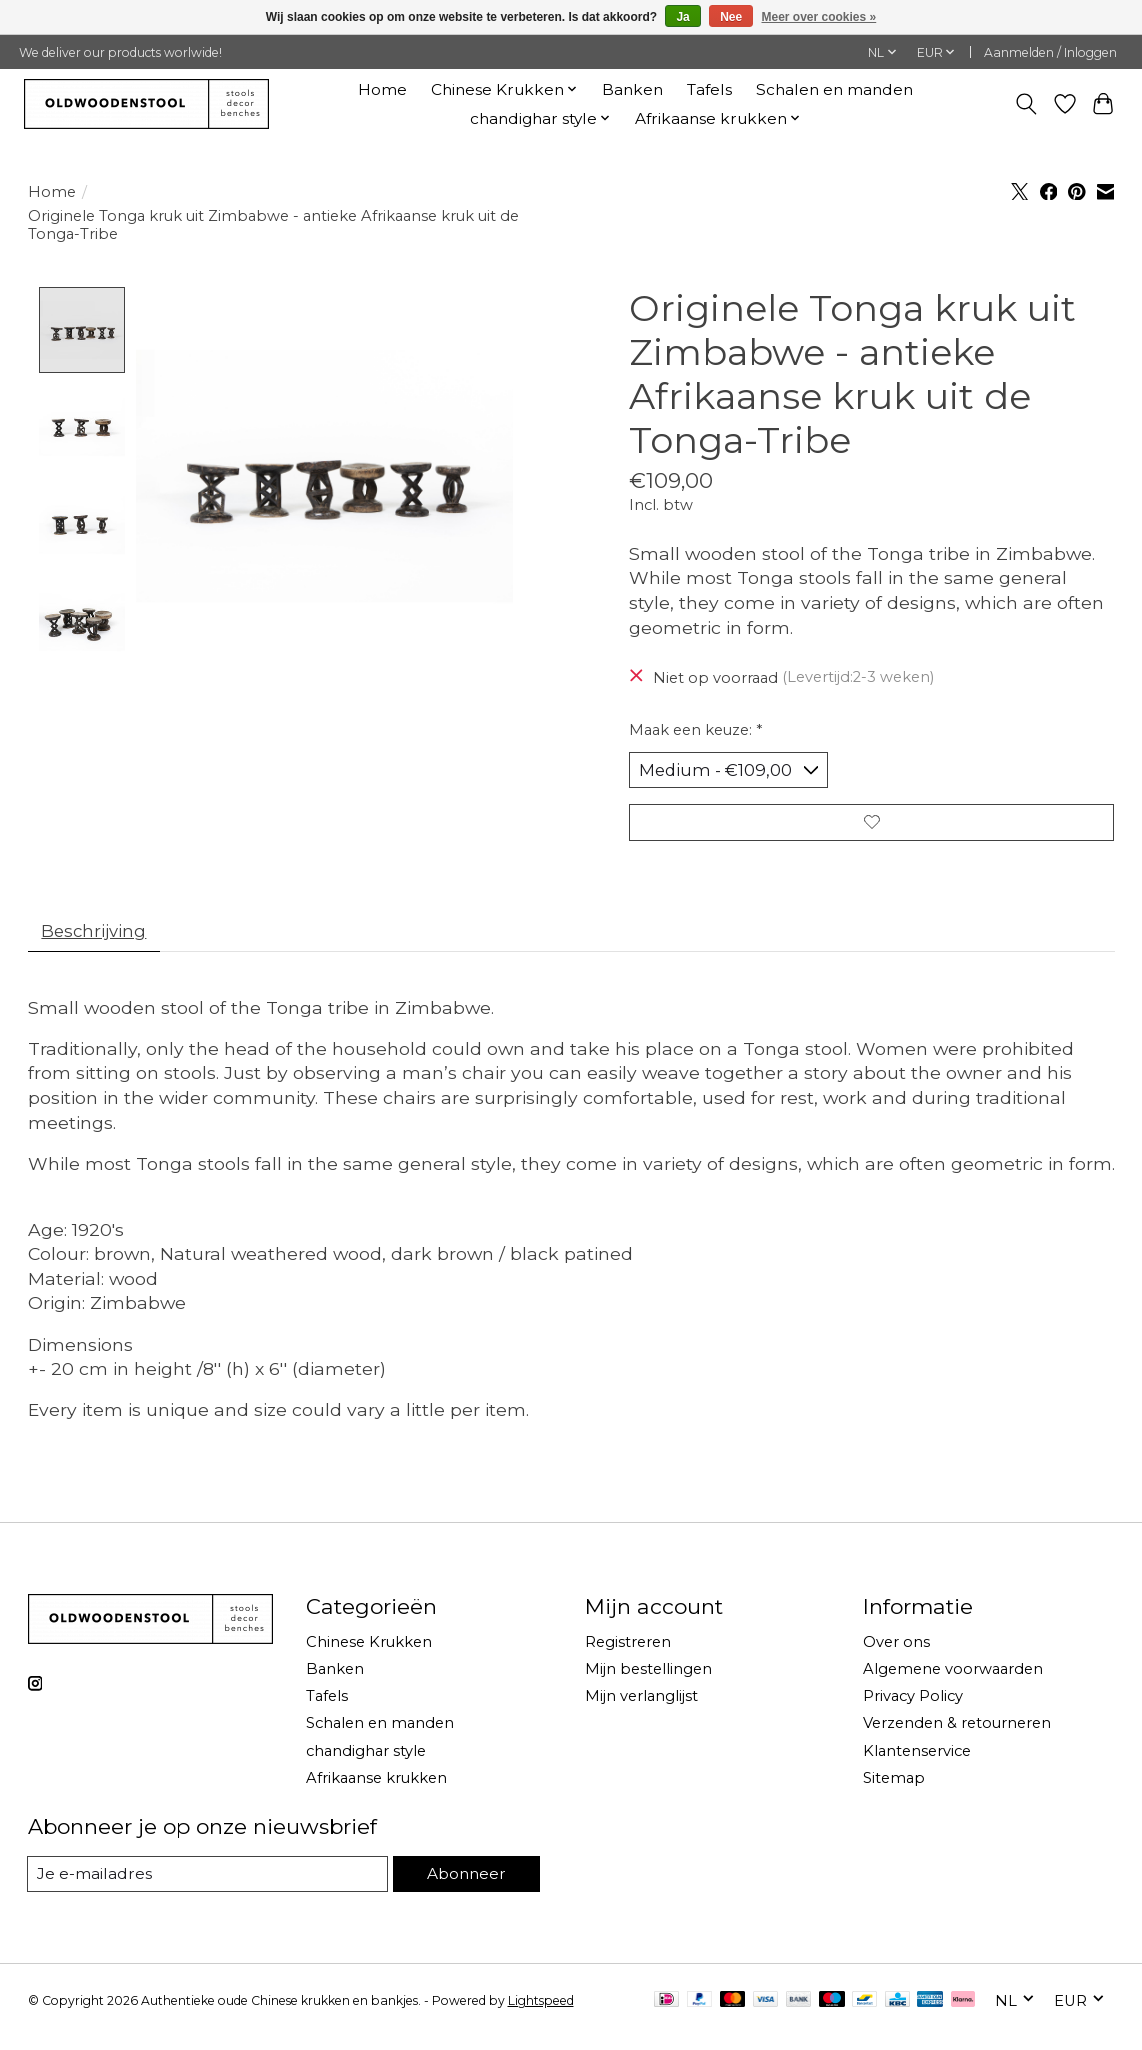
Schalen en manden (834, 89)
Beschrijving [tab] (98, 940)
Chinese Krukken (369, 1654)
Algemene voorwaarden (953, 1681)
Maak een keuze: (695, 730)
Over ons (896, 1654)
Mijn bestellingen (648, 1681)
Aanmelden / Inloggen (1050, 52)
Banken (632, 89)
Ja (682, 17)
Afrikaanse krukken (376, 1789)
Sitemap (894, 1789)
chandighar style (366, 1762)
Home (382, 89)
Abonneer (465, 1885)
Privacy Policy (913, 1708)
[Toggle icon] (1025, 104)
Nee (731, 17)
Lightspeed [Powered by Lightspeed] (541, 2013)
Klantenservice (917, 1762)
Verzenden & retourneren (957, 1735)
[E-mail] (207, 1886)
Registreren (628, 1654)
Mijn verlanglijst (641, 1708)
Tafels (709, 89)
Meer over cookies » (819, 17)
